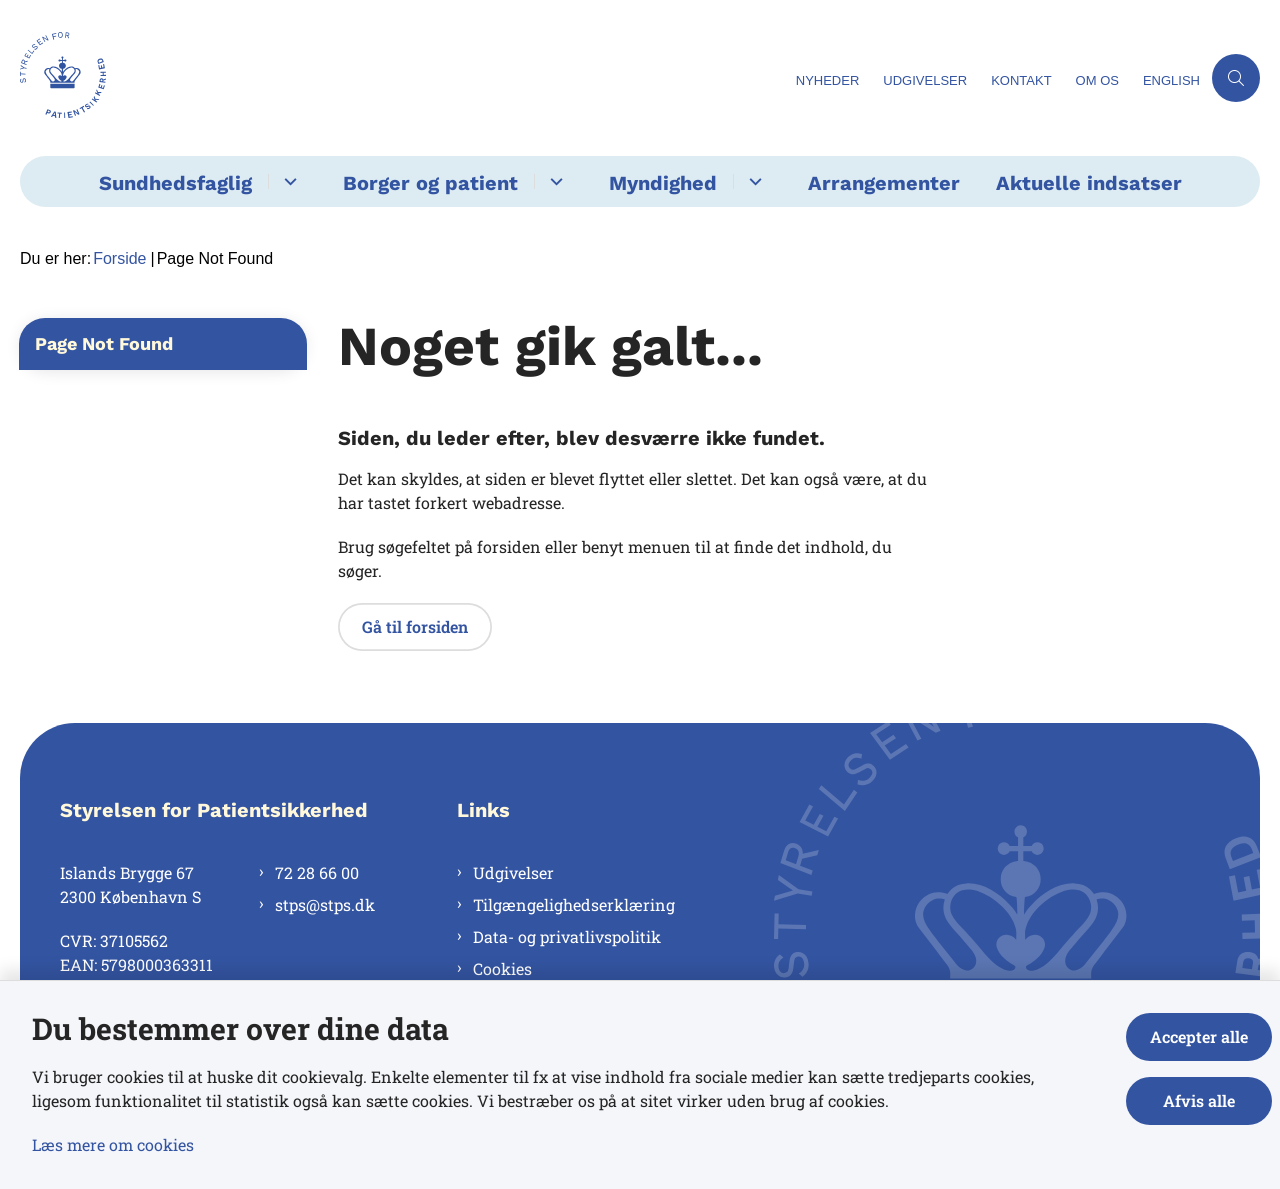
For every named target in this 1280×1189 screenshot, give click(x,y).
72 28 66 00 (317, 872)
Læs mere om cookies (113, 1144)
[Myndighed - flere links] (752, 181)
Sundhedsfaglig (175, 183)
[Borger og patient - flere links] (553, 181)
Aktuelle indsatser (1089, 183)
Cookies (502, 968)
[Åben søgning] (1236, 78)
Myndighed (663, 183)
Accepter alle (1199, 1036)
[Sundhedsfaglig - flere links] (287, 181)
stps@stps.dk (325, 904)
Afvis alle (1199, 1100)
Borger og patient (430, 183)
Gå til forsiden (415, 626)
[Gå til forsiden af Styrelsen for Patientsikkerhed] (63, 78)
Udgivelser (513, 872)
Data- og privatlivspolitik (567, 936)
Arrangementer (884, 183)
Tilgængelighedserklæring (574, 904)
